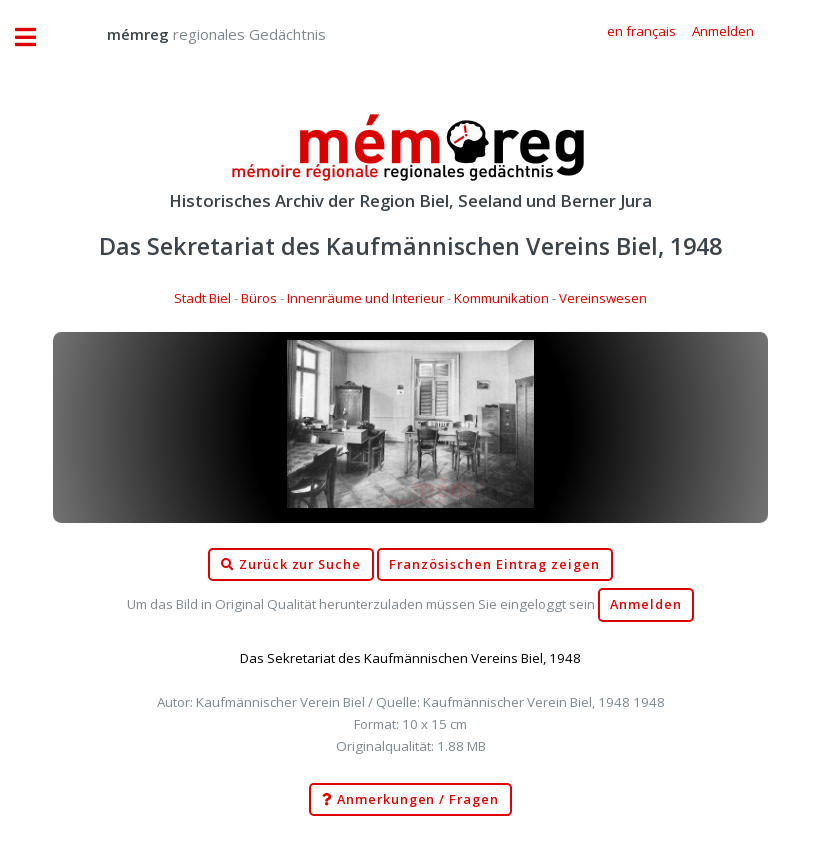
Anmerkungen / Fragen (410, 800)
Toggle (36, 37)
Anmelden (646, 604)
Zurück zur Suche (291, 565)
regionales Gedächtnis (196, 34)
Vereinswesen (603, 298)
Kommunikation (501, 298)
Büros (259, 298)
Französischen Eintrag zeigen (494, 564)
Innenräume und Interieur (365, 298)
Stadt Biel (202, 298)
